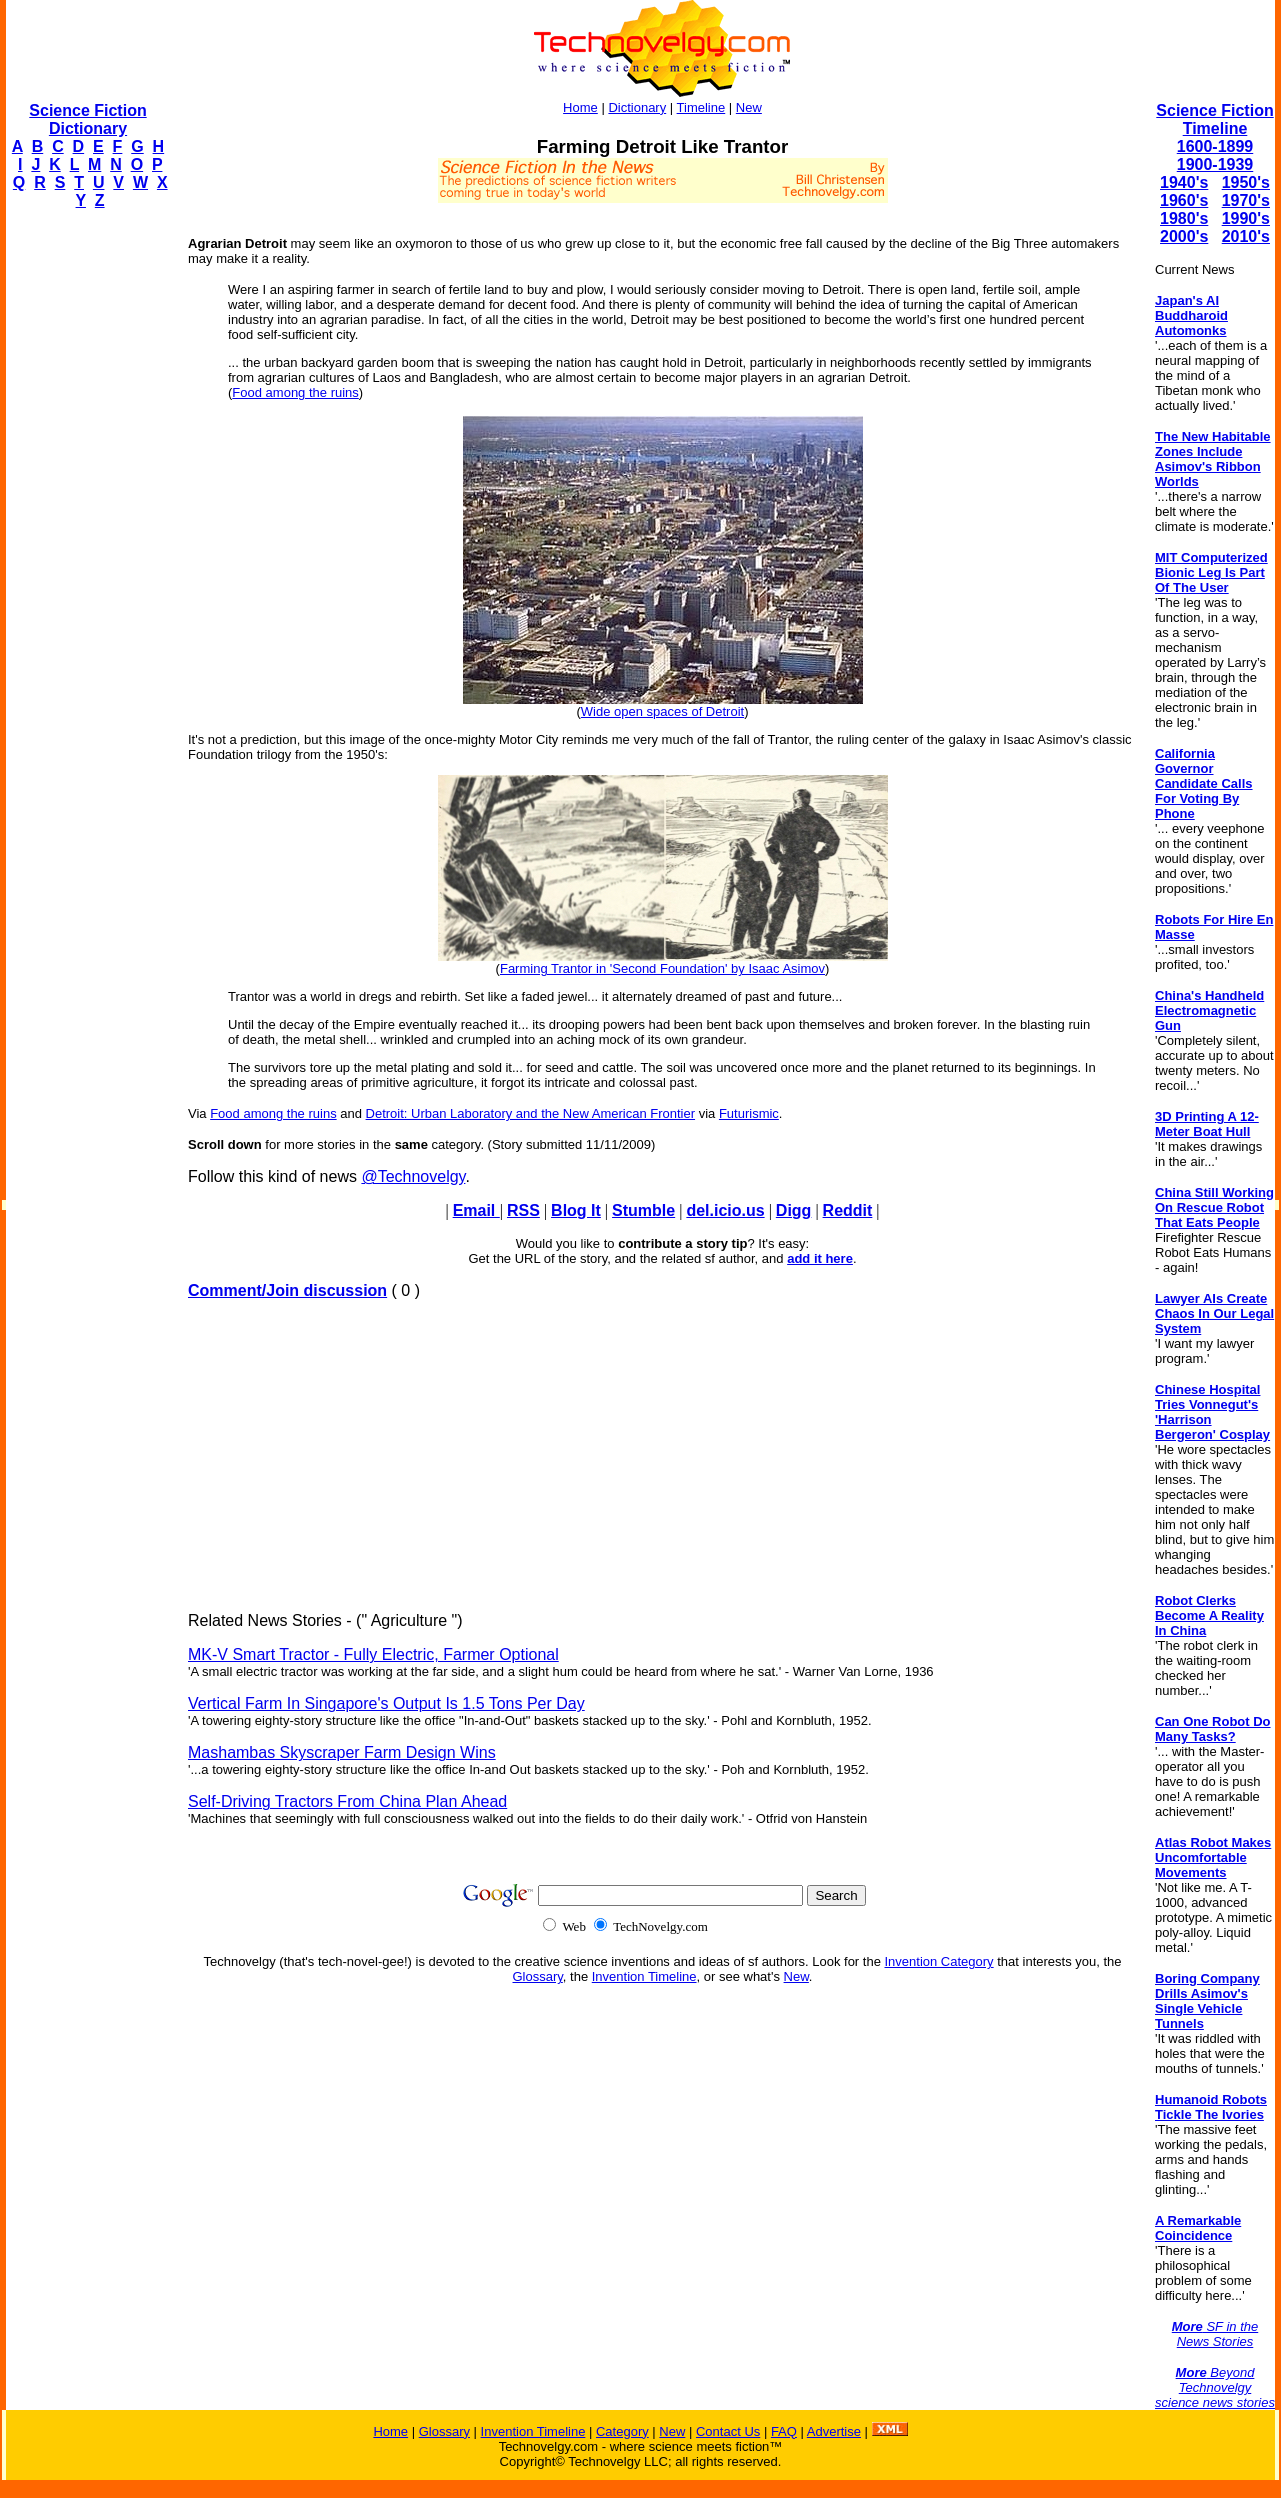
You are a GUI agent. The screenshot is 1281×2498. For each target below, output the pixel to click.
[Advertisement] (86, 526)
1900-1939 (1215, 164)
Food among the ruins (295, 392)
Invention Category (939, 1961)
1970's (1246, 200)
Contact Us (728, 2431)
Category (622, 2431)
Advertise (834, 2431)
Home (580, 107)
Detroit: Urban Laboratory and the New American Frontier (531, 1113)
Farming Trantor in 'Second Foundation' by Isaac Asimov (662, 968)
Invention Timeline (644, 1976)
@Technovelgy (413, 1176)
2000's (1184, 236)
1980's (1184, 218)
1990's (1246, 218)
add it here (820, 1258)
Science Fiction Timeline (1214, 119)
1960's (1184, 200)
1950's (1246, 182)
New (749, 107)
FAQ (784, 2431)
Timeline (701, 107)
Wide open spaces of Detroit (662, 711)
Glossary (538, 1976)
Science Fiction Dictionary (87, 119)
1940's (1184, 182)
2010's (1246, 236)
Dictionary (637, 107)
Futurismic (749, 1113)
